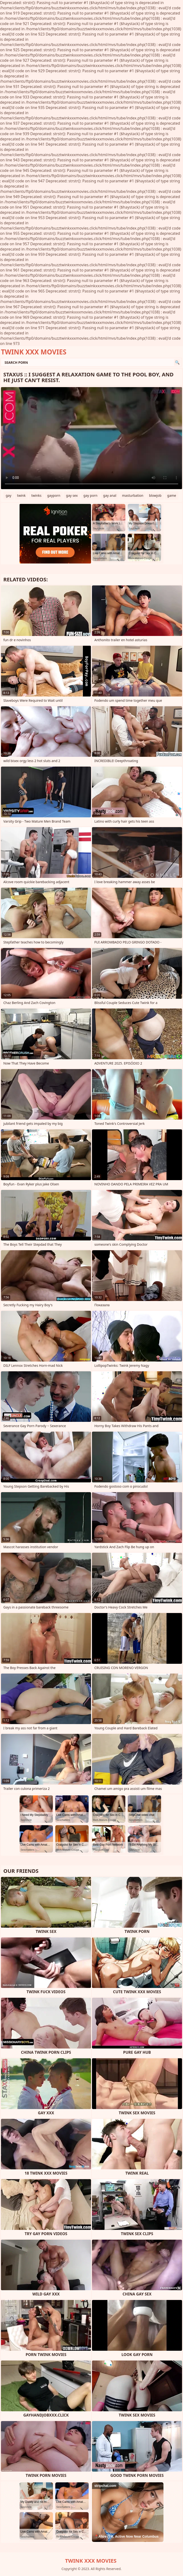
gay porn (90, 495)
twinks (36, 495)
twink (21, 495)
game (171, 495)
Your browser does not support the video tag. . (91, 438)
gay (8, 495)
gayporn (53, 495)
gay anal (109, 495)
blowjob (155, 495)
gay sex (72, 495)
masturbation (132, 495)
